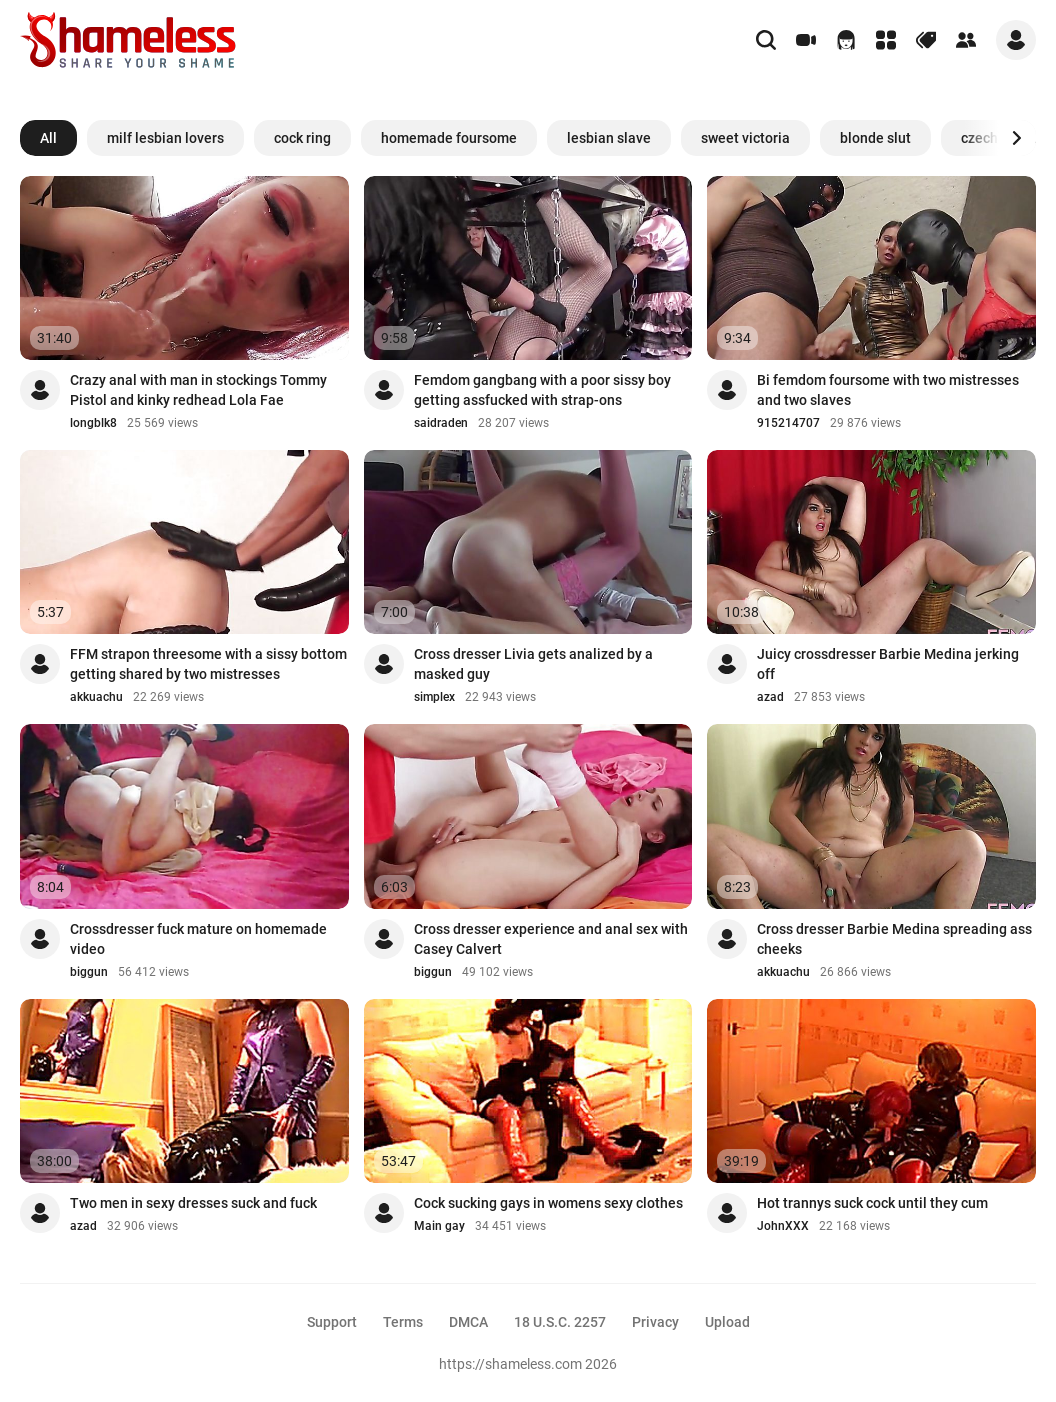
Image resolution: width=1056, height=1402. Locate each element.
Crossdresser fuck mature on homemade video (198, 939)
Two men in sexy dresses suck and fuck (193, 1203)
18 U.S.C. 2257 (560, 1322)
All (48, 138)
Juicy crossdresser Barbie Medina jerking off (888, 664)
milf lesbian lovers (165, 138)
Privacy (655, 1322)
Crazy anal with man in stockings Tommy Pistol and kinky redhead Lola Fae (198, 390)
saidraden (441, 423)
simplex (434, 697)
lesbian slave (609, 138)
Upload (727, 1322)
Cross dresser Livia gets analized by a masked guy (533, 664)
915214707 (788, 423)
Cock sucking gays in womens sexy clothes (548, 1203)
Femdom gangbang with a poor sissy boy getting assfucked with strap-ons (542, 390)
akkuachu (96, 697)
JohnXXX (783, 1226)
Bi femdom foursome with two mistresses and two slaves (888, 390)
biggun (89, 972)
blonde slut (875, 138)
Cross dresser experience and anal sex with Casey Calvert (551, 939)
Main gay (439, 1226)
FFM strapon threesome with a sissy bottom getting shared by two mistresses (208, 664)
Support (332, 1322)
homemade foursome (449, 138)
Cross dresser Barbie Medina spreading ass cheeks (894, 939)
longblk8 (93, 423)
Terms (403, 1322)
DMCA (468, 1322)
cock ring (302, 138)
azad (770, 697)
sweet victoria (745, 138)
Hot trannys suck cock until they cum (872, 1203)
